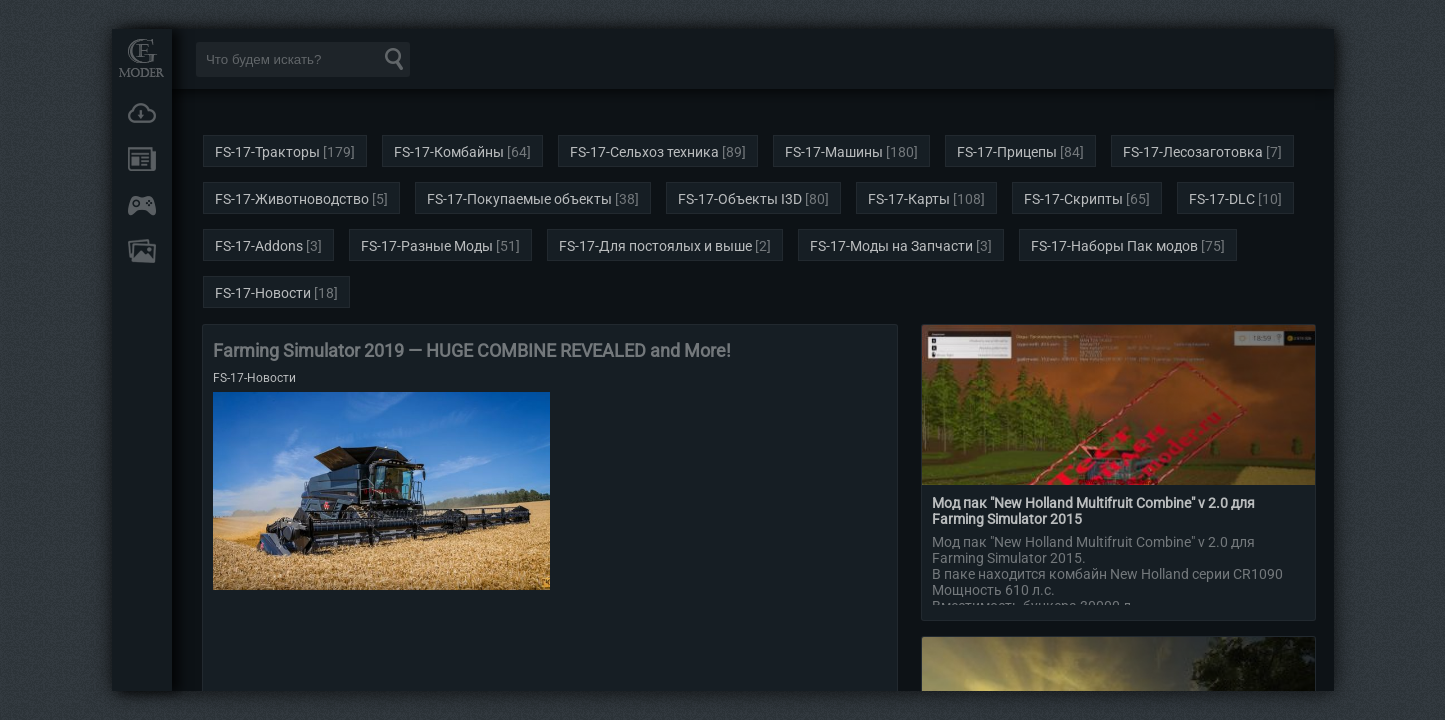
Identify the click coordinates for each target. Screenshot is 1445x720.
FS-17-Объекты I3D (740, 199)
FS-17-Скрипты (1073, 199)
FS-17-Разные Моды (427, 246)
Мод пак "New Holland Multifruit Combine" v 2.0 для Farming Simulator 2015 (1093, 511)
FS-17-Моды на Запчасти (891, 246)
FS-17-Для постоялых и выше (655, 246)
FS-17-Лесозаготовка (1193, 152)
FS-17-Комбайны (449, 152)
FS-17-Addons (259, 246)
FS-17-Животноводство (292, 199)
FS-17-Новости (263, 293)
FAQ (142, 251)
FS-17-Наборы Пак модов (1114, 246)
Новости (142, 159)
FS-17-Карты (909, 199)
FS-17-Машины (834, 152)
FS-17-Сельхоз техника (644, 152)
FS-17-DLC (1222, 199)
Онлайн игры (142, 205)
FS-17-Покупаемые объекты (519, 199)
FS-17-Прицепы (1007, 152)
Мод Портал (142, 57)
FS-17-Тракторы (267, 152)
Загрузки (142, 113)
